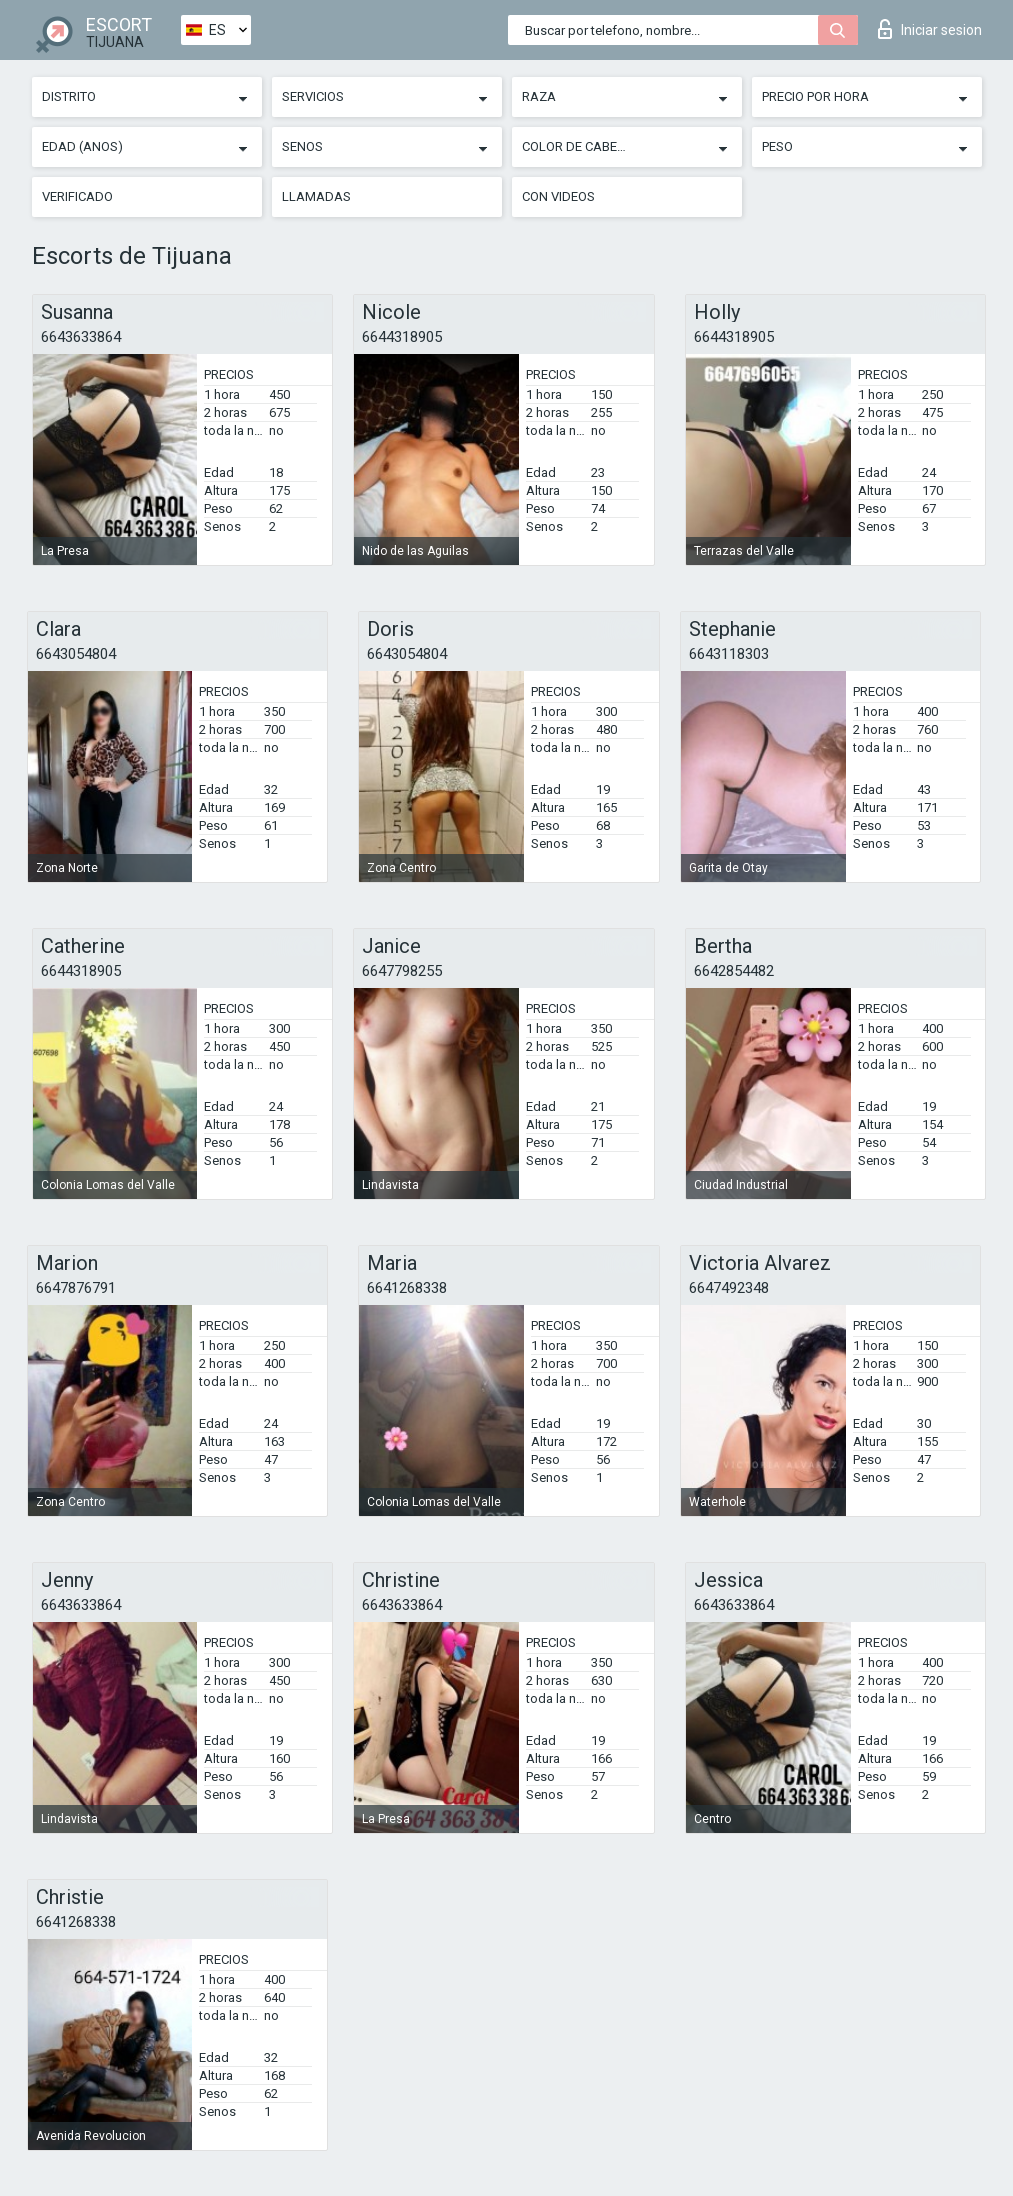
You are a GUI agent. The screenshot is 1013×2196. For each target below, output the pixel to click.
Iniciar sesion (930, 29)
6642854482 (734, 971)
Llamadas (316, 196)
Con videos (558, 196)
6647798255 (402, 971)
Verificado (77, 196)
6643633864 (81, 337)
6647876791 (76, 1288)
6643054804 (76, 654)
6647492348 (729, 1288)
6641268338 (407, 1288)
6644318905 (402, 337)
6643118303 (729, 654)
